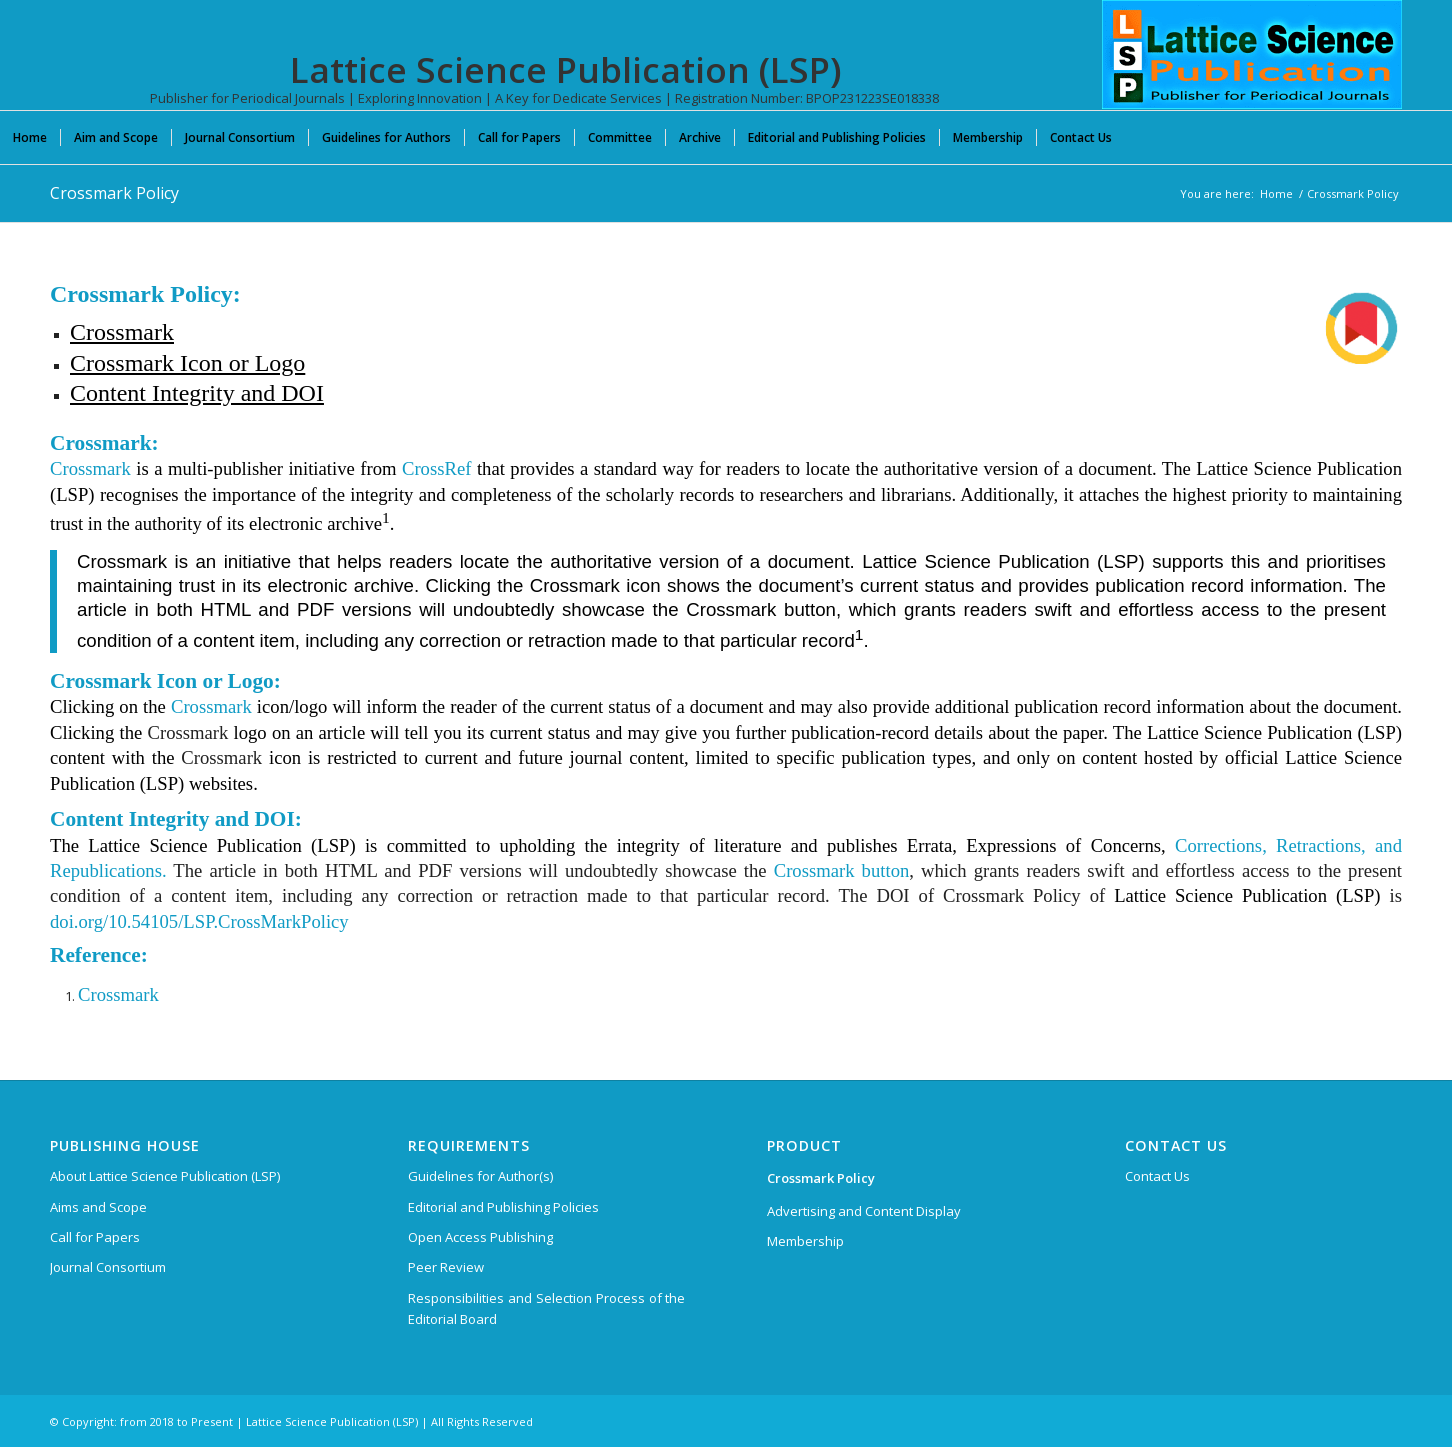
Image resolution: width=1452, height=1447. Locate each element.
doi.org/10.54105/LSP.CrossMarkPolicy (199, 921)
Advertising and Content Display (864, 1211)
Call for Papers (95, 1237)
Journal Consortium (108, 1267)
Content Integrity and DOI (197, 393)
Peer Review (446, 1267)
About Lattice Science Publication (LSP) (165, 1176)
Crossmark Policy (114, 193)
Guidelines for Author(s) (480, 1176)
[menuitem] (30, 137)
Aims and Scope (98, 1207)
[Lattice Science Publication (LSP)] (1252, 70)
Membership (805, 1241)
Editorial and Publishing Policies (503, 1207)
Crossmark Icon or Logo (187, 363)
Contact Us (1157, 1176)
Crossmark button (842, 870)
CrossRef (436, 468)
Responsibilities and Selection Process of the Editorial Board (546, 1308)
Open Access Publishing (480, 1237)
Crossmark (122, 332)
